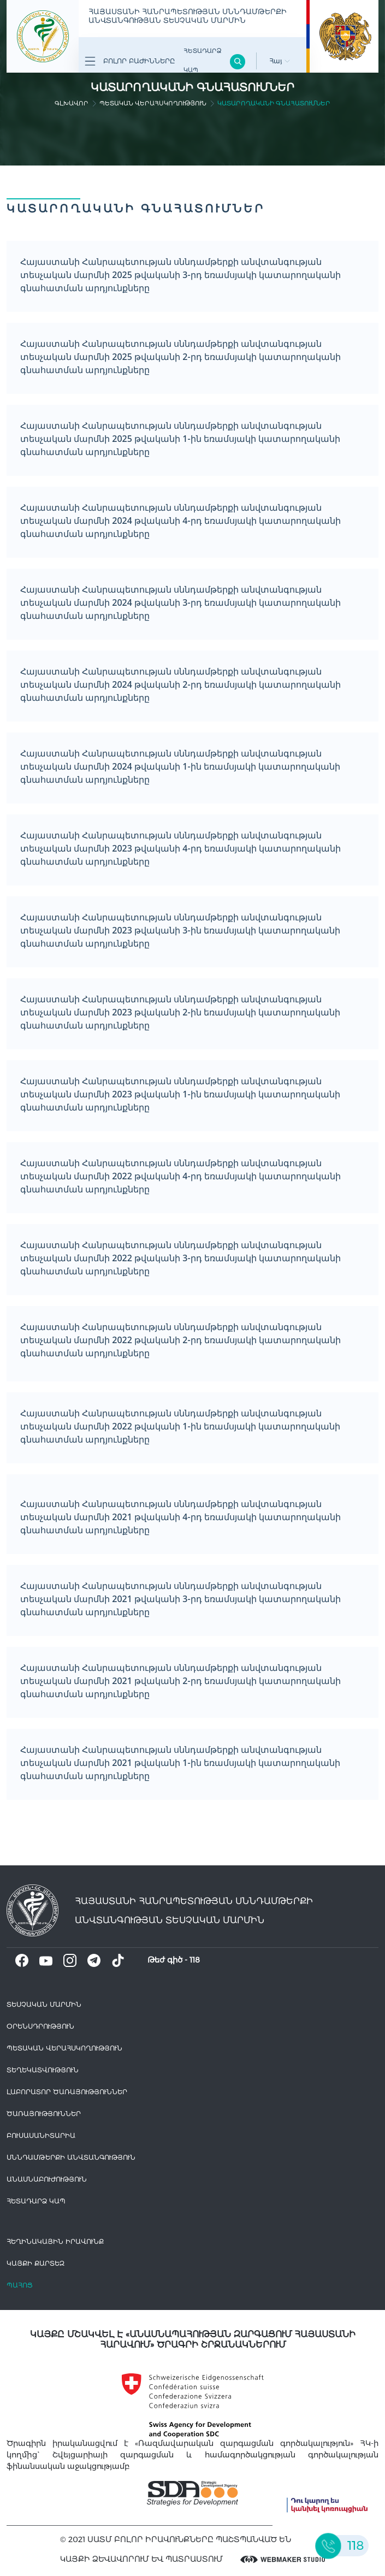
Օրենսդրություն (40, 2026)
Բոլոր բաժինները (130, 61)
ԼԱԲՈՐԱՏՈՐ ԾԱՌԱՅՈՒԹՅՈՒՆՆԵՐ (67, 2092)
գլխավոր (71, 103)
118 (194, 1960)
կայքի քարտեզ (35, 2263)
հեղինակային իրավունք (55, 2241)
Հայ (279, 61)
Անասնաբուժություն (47, 2179)
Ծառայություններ (44, 2114)
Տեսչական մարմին (44, 2004)
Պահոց (20, 2285)
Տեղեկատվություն (43, 2070)
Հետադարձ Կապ (202, 60)
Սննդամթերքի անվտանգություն (71, 2157)
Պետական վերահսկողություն (152, 103)
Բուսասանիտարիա (41, 2135)
